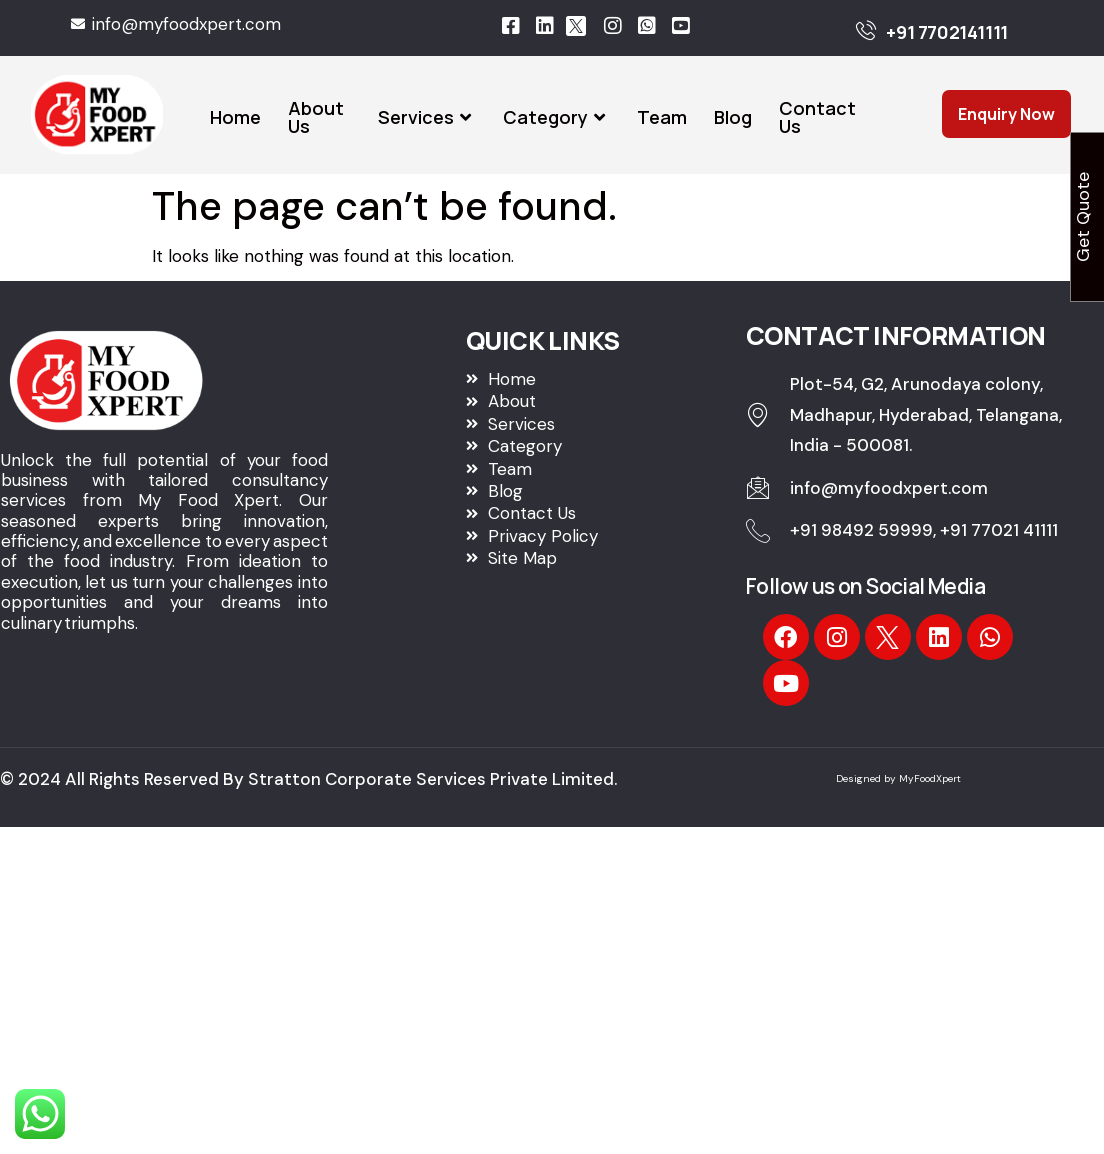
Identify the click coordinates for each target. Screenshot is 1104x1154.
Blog (733, 117)
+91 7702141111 (946, 32)
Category (556, 117)
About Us (316, 117)
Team (662, 117)
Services (427, 117)
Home (235, 117)
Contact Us (817, 117)
